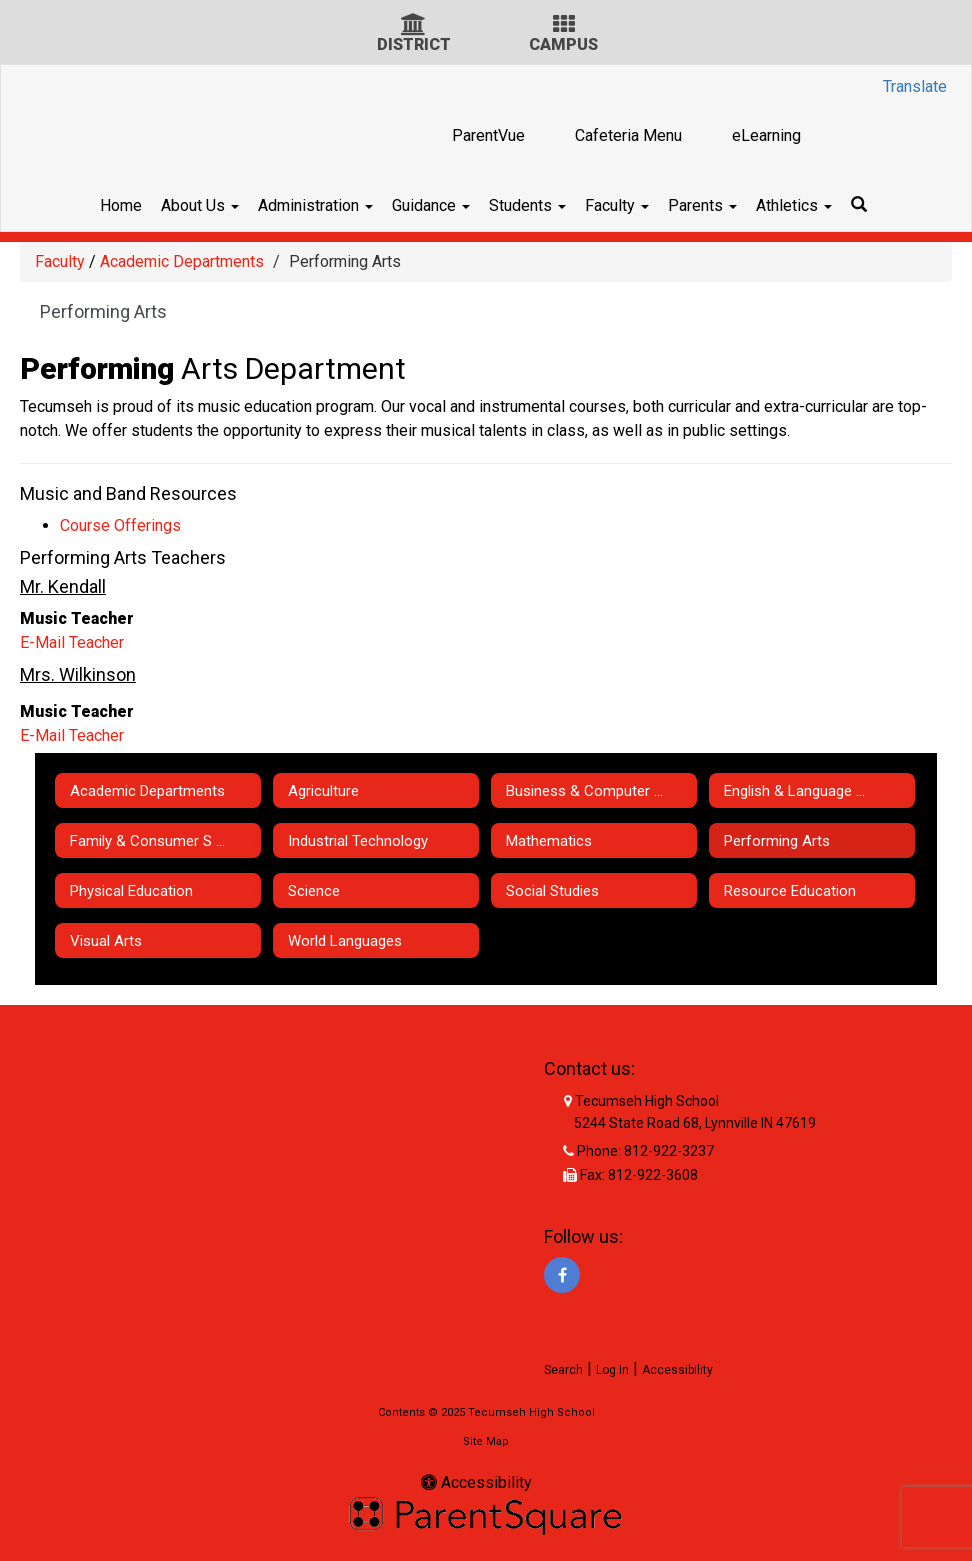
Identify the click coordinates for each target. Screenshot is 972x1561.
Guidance (420, 205)
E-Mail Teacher (72, 642)
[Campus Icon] (564, 26)
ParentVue (488, 135)
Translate (915, 86)
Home (77, 205)
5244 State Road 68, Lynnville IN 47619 (695, 1123)
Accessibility (677, 1370)
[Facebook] (562, 1275)
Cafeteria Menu (628, 135)
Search (563, 1370)
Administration (293, 205)
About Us (167, 205)
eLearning (766, 135)
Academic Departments (182, 261)
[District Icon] (413, 26)
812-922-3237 (669, 1151)
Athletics (827, 205)
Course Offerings (120, 525)
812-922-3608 (653, 1175)
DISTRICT (414, 44)
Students (527, 205)
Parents (724, 205)
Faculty (628, 205)
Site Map (486, 1441)
